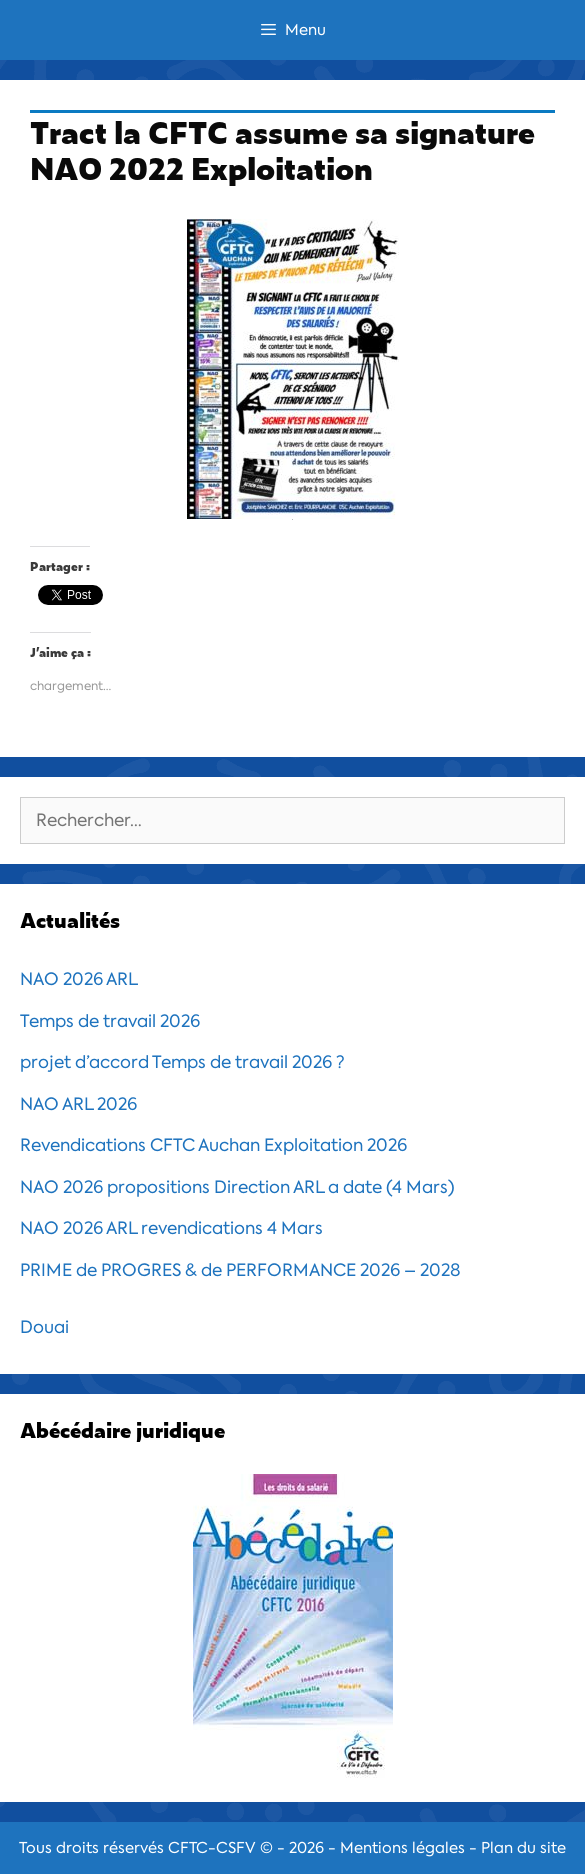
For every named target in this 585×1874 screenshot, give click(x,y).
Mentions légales (402, 1848)
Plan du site (523, 1848)
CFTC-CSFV (212, 1848)
